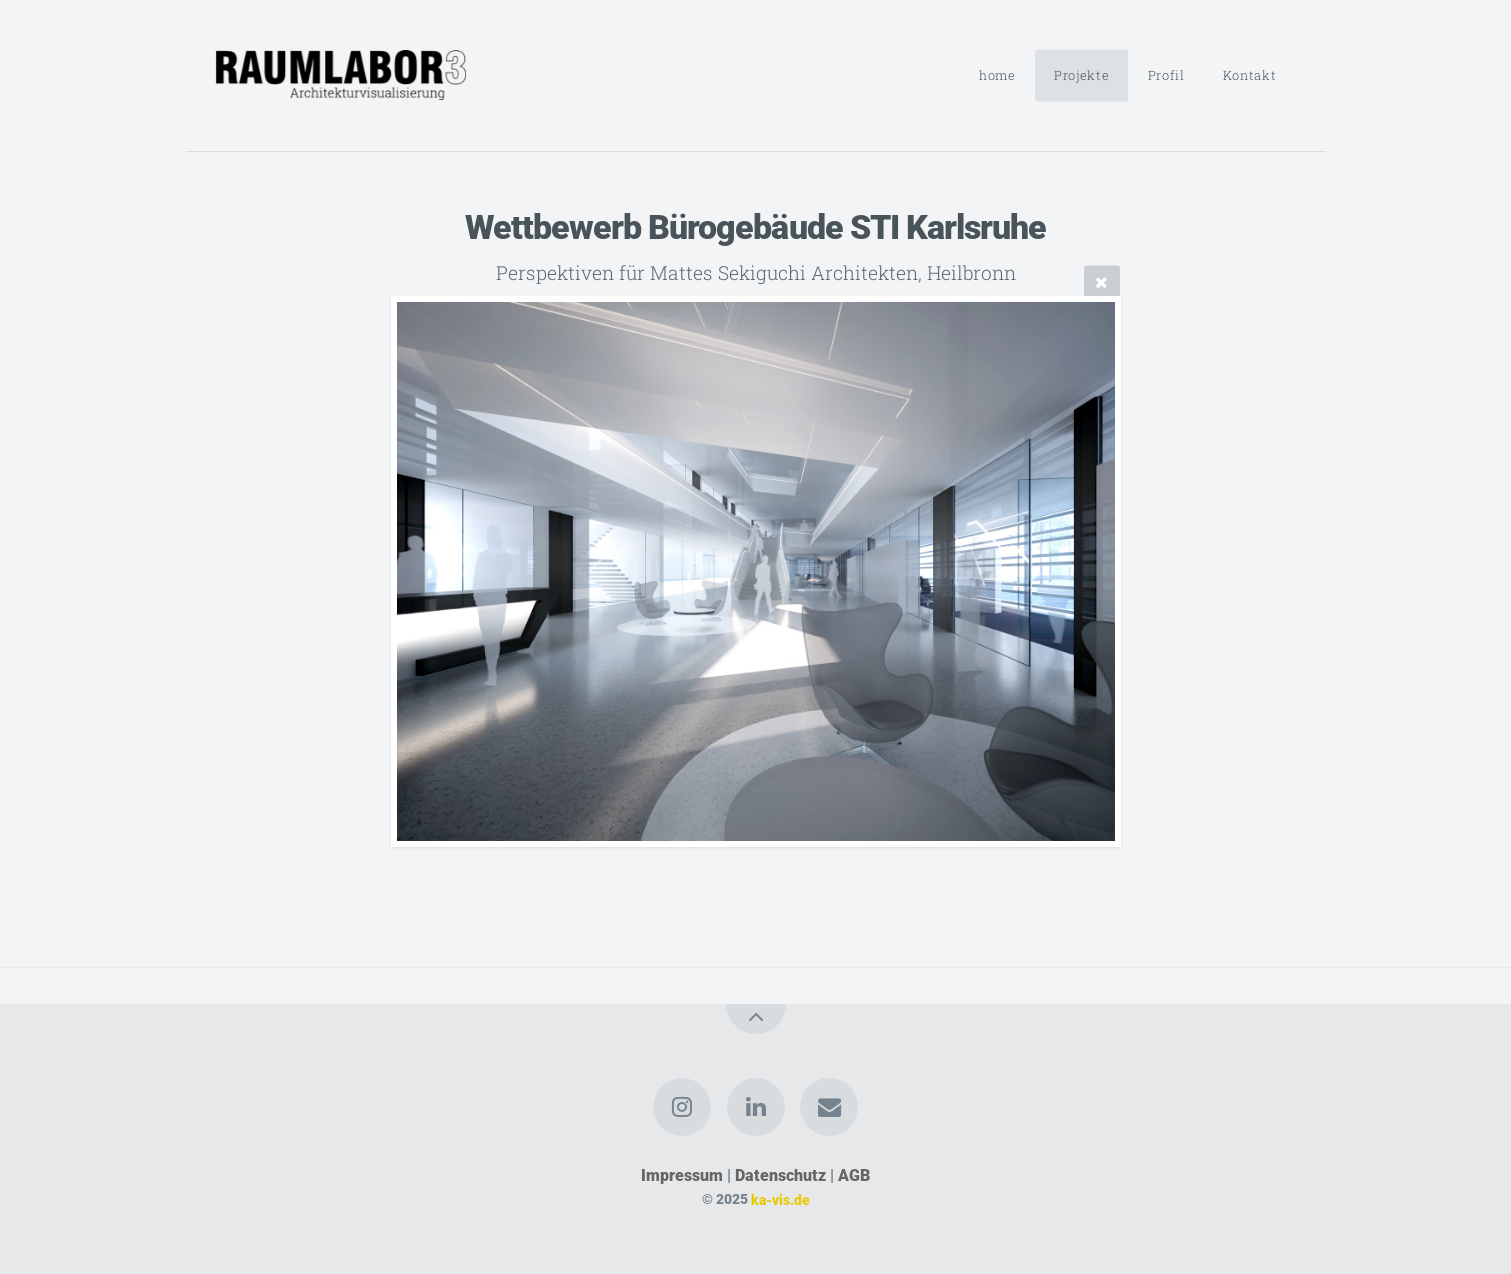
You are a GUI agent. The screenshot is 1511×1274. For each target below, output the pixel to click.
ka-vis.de (780, 1199)
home (997, 75)
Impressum (682, 1175)
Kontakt (1249, 75)
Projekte (1081, 75)
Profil (1166, 75)
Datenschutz (780, 1175)
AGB (854, 1175)
